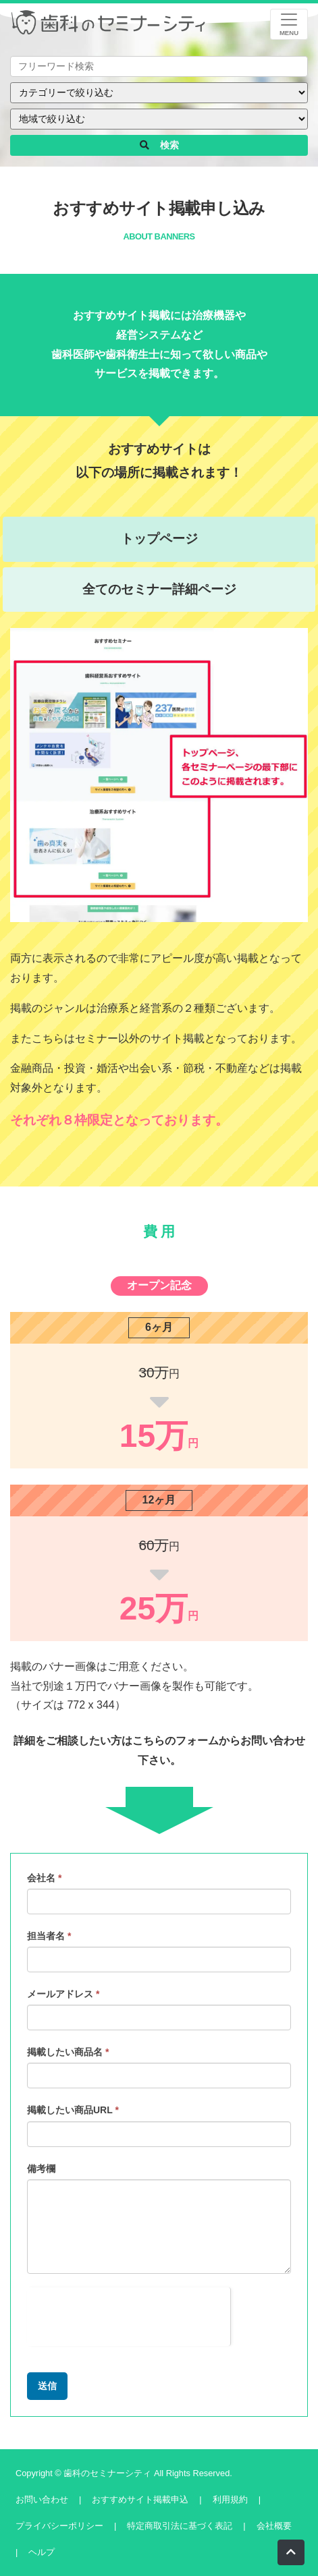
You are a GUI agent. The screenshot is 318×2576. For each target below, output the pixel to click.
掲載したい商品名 (68, 2052)
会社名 (44, 1877)
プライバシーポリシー (59, 2526)
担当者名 (49, 1935)
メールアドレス (63, 1993)
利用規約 (230, 2499)
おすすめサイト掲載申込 (140, 2499)
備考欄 (41, 2168)
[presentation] (128, 2313)
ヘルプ (41, 2552)
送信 (47, 2385)
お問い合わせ (42, 2499)
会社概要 (274, 2526)
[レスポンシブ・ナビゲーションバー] (289, 24)
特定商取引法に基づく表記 (179, 2526)
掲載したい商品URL (73, 2110)
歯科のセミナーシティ (108, 2473)
